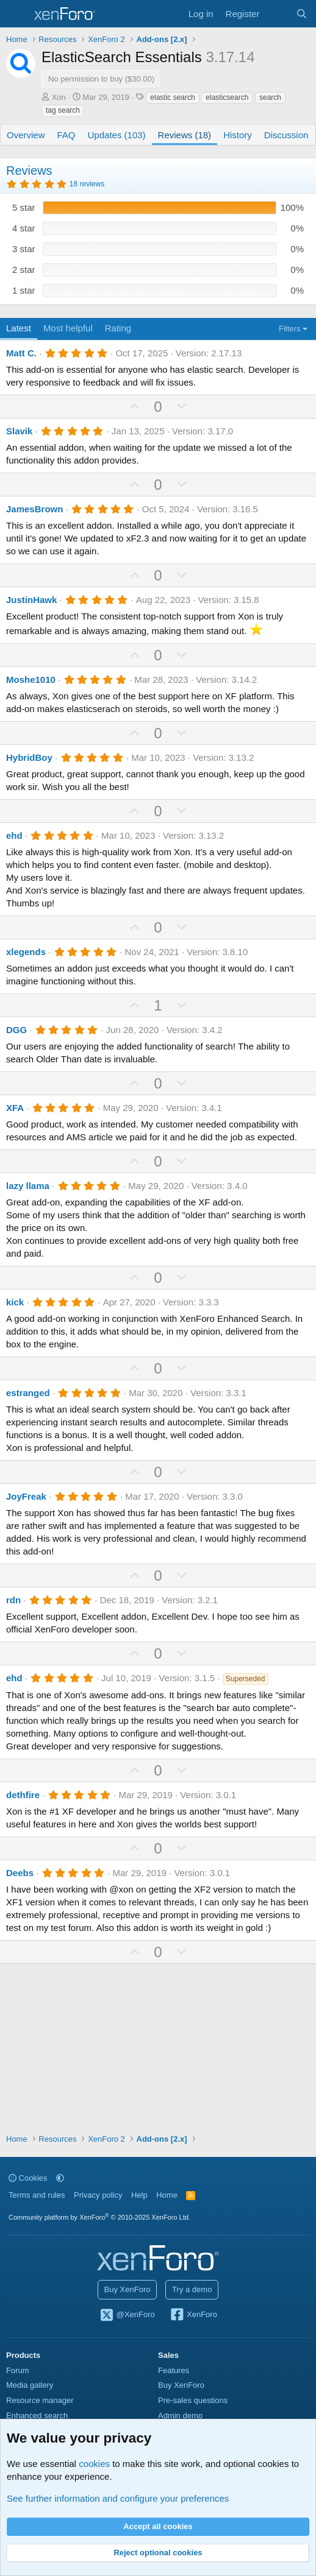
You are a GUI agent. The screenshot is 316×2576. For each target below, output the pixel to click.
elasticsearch (227, 97)
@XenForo (127, 2315)
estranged (28, 1393)
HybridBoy (29, 757)
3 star (23, 249)
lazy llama (27, 1185)
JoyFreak (26, 1496)
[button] (60, 2178)
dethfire (23, 1795)
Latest (18, 328)
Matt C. (21, 353)
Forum (17, 2370)
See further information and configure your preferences (118, 2498)
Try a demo (192, 2289)
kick (15, 1302)
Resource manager (40, 2400)
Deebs (20, 1873)
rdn (13, 1600)
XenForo (193, 2315)
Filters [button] (289, 328)
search (270, 97)
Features (173, 2370)
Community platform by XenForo (99, 2217)
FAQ (66, 135)
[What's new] (277, 13)
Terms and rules (37, 2195)
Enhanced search (37, 2415)
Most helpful (68, 328)
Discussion (286, 135)
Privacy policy (98, 2195)
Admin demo (180, 2415)
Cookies (28, 2178)
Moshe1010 (31, 679)
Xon (59, 97)
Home (167, 2195)
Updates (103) (117, 135)
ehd (14, 835)
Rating (118, 328)
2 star (23, 269)
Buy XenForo (127, 2289)
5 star (23, 207)
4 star (23, 228)
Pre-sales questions (193, 2400)
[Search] (302, 13)
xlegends (26, 952)
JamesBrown (34, 509)
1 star (23, 290)
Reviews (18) (185, 135)
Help (139, 2195)
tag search (63, 110)
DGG (16, 1030)
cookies (94, 2463)
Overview (26, 135)
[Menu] (16, 14)
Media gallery (29, 2385)
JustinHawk (31, 600)
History (237, 135)
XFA (15, 1108)
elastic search (172, 97)
